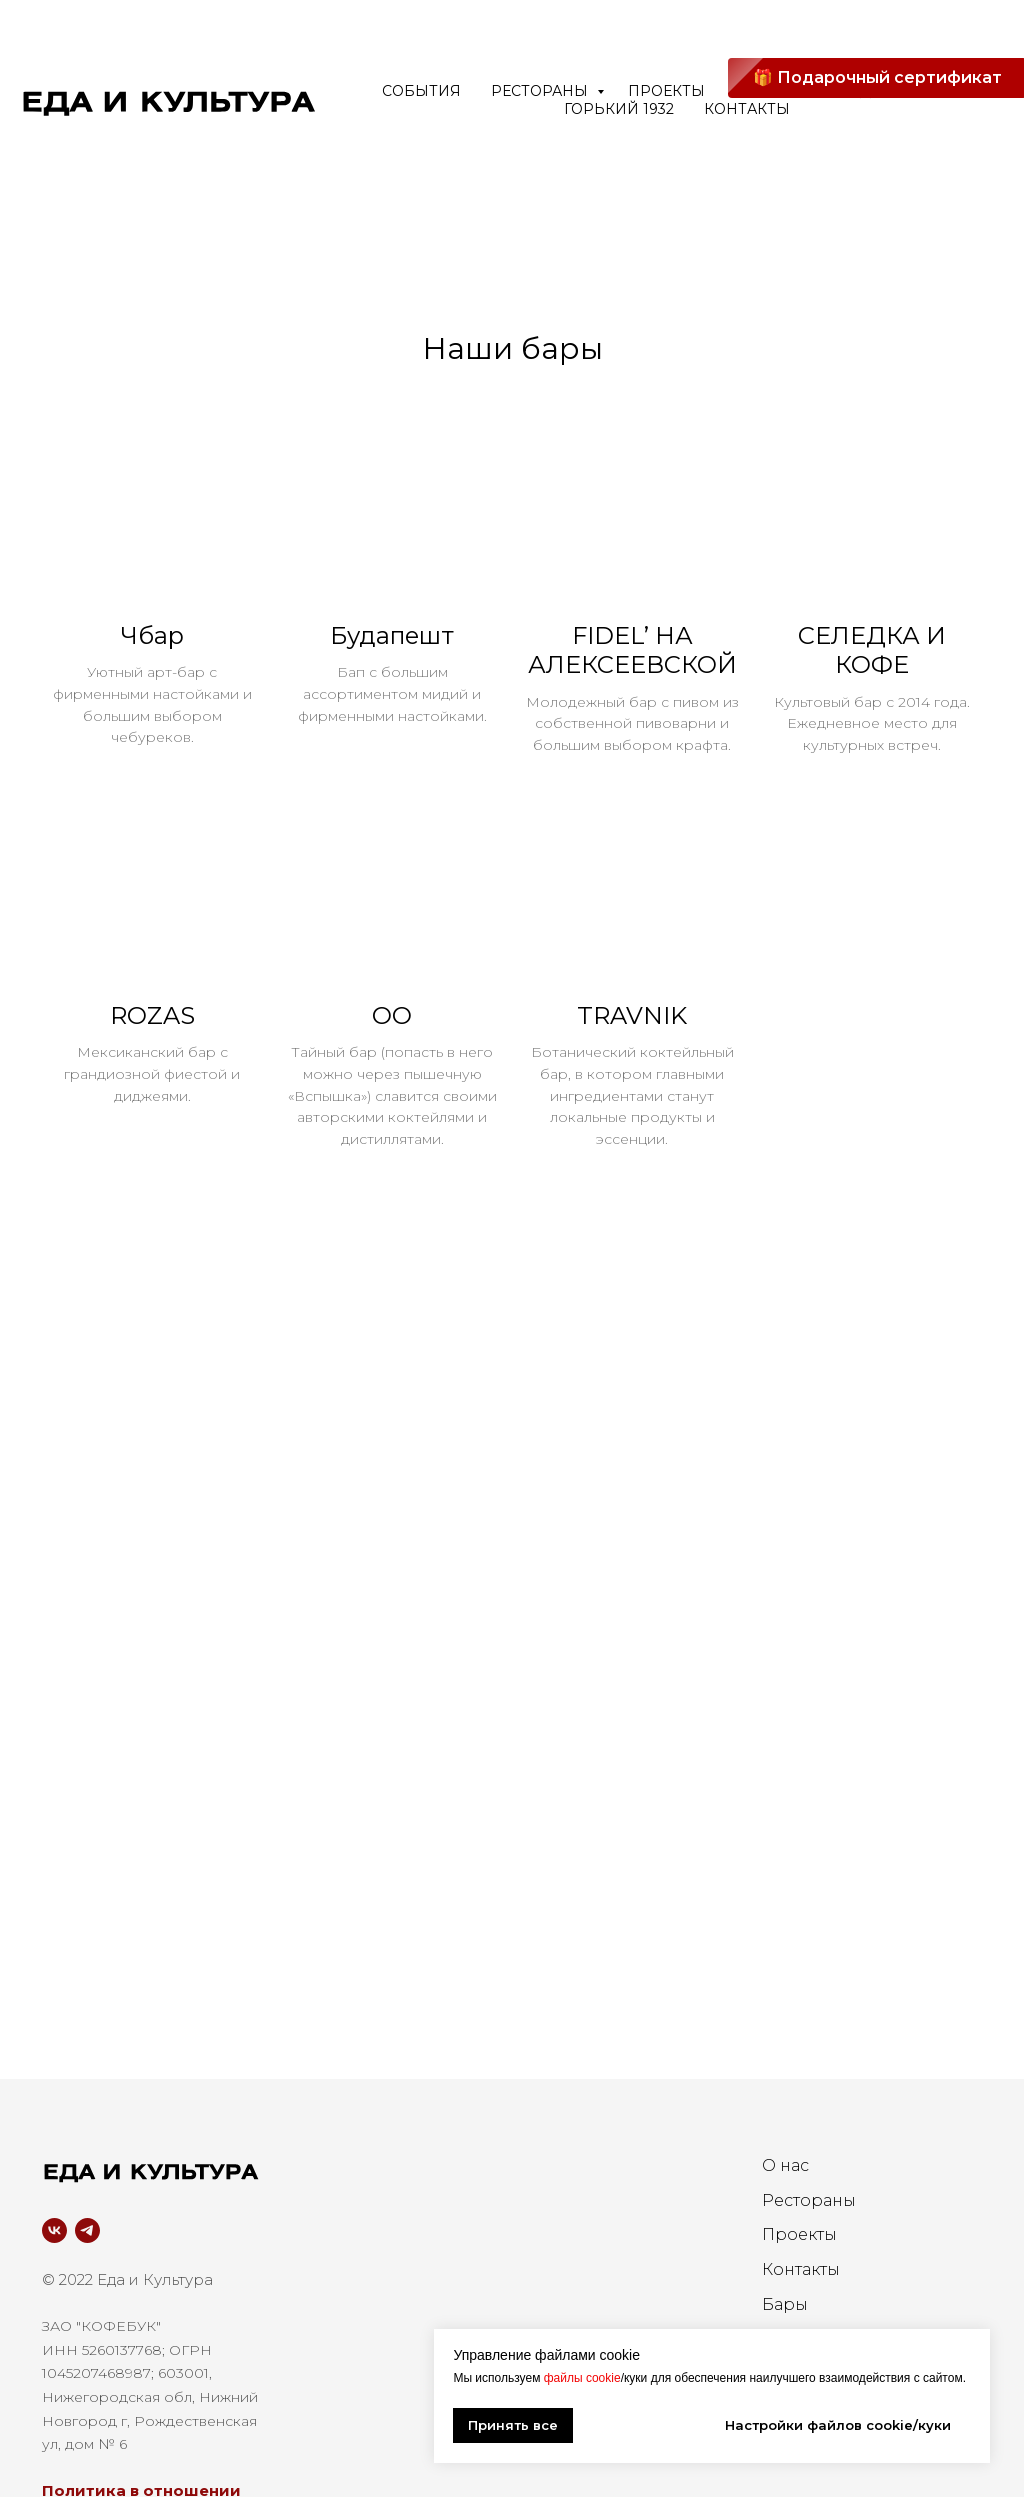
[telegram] (87, 2251)
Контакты (747, 109)
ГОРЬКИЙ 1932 (619, 109)
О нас (785, 2187)
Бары (785, 2326)
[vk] (54, 2251)
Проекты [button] (666, 91)
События (421, 91)
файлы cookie (582, 2378)
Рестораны (541, 91)
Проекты (799, 2256)
